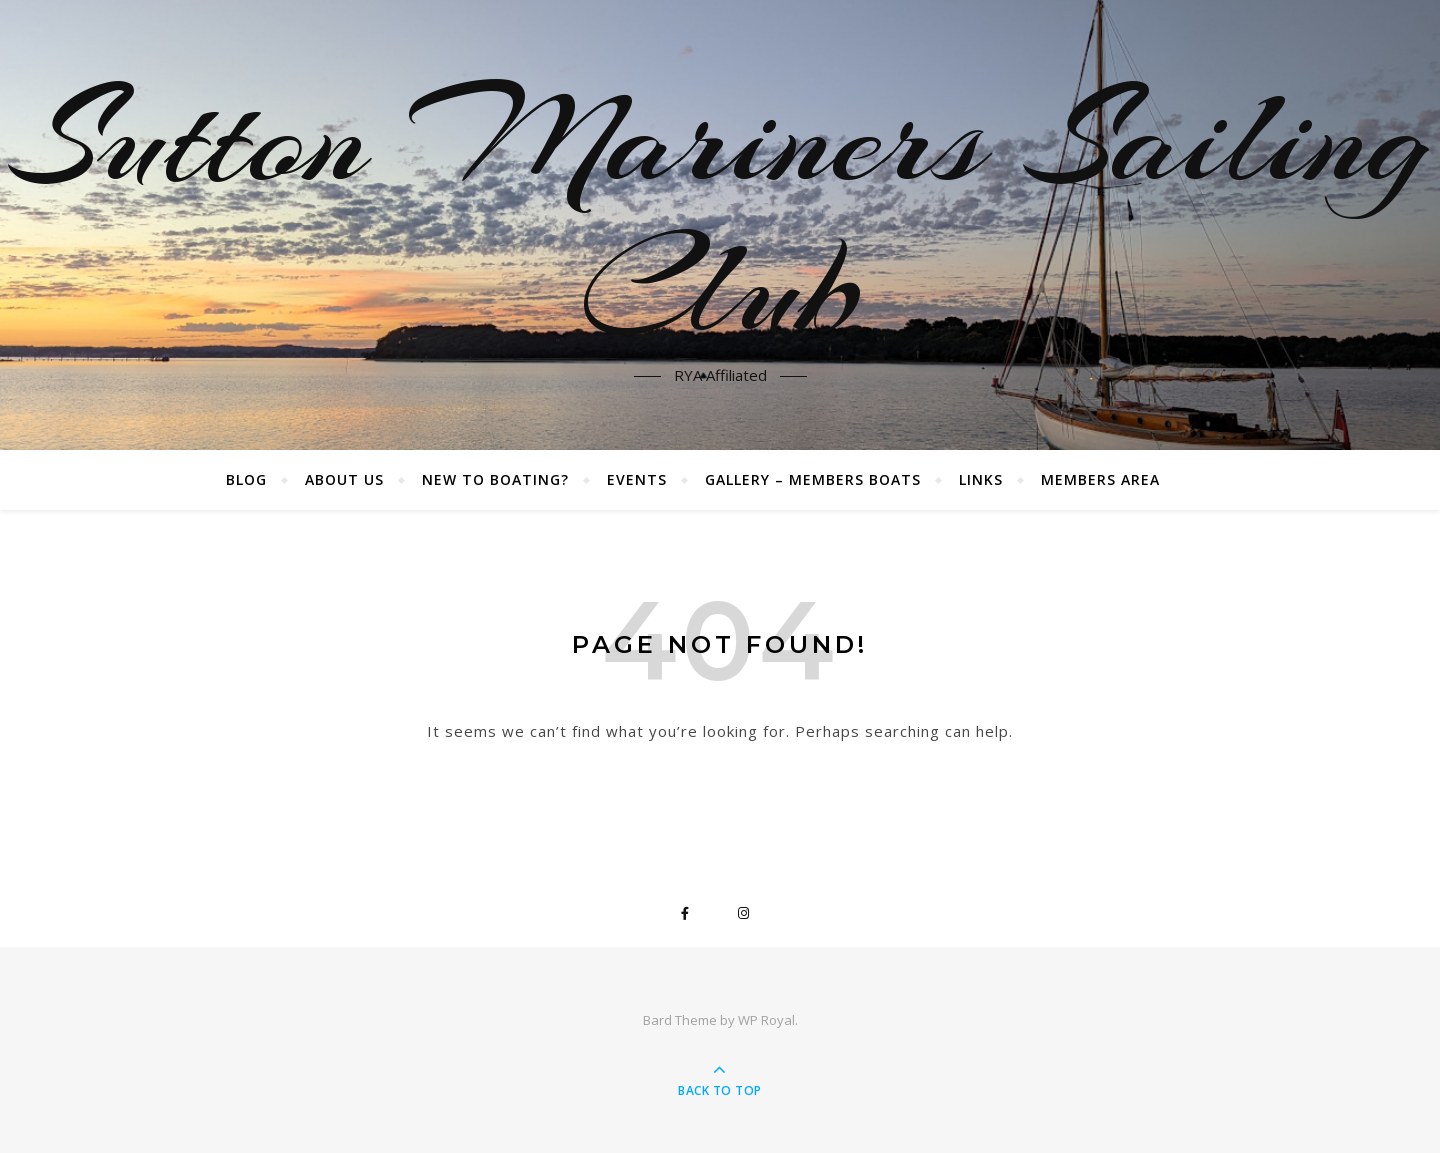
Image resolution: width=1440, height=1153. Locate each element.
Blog (246, 479)
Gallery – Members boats (813, 479)
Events (637, 479)
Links (981, 479)
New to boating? (495, 479)
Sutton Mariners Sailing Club (720, 213)
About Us (344, 479)
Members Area (1100, 479)
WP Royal (766, 1020)
